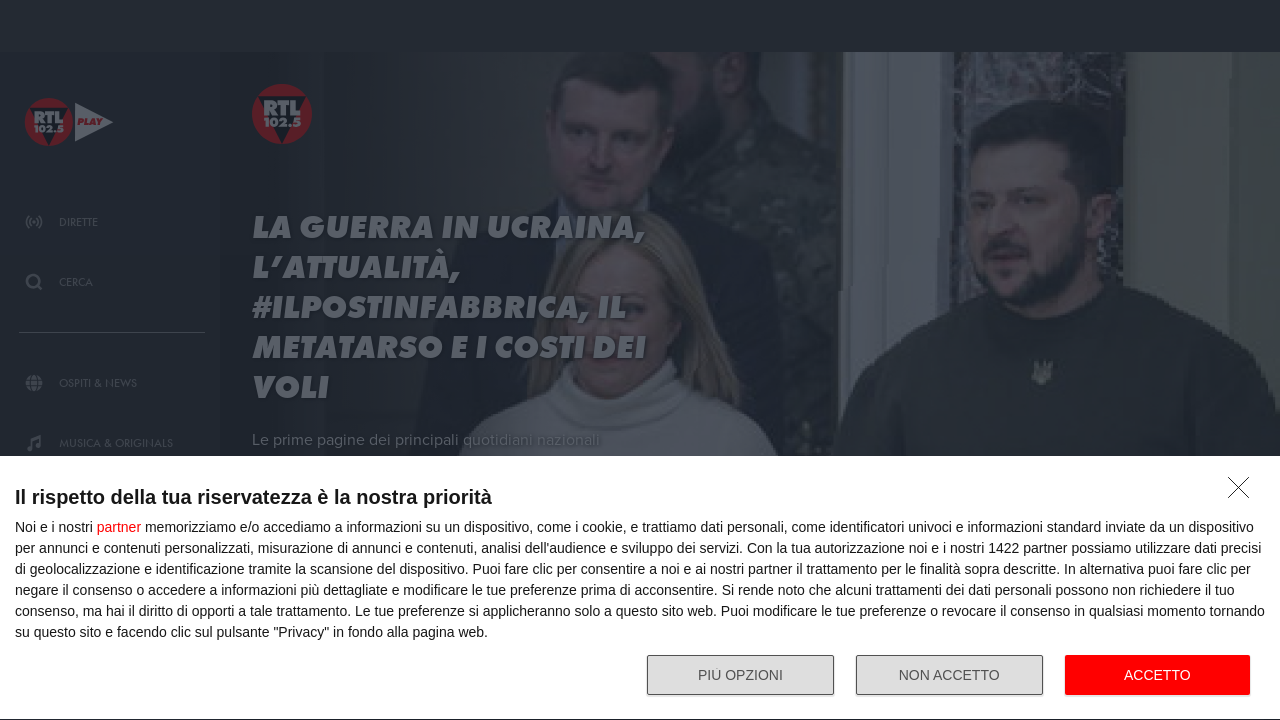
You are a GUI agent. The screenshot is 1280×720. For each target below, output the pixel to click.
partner (119, 527)
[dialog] (640, 588)
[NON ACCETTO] (1244, 493)
